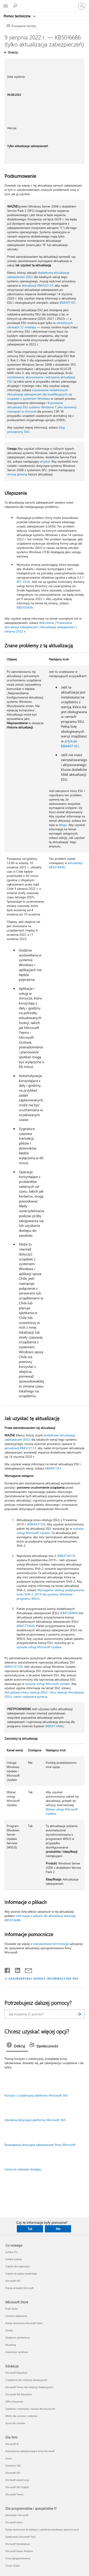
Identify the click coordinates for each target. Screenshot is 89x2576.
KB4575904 (25, 1626)
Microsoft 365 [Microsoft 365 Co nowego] (12, 2280)
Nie (58, 2229)
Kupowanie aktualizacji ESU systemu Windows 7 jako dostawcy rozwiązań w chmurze (42, 407)
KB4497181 (68, 302)
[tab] (17, 2046)
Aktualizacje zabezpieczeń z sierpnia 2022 (40, 629)
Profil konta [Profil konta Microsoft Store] (11, 2308)
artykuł (45, 461)
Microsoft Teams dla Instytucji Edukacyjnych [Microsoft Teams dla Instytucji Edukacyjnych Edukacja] (29, 2387)
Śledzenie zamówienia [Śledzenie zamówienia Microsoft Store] (17, 2337)
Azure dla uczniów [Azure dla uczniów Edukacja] (15, 2423)
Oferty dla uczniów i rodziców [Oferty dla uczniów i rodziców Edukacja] (21, 2416)
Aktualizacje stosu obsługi (22, 1692)
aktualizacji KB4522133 (37, 285)
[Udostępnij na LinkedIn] (16, 1969)
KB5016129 (13, 1666)
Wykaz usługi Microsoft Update (62, 1811)
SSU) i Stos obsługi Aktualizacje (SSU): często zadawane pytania (44, 1694)
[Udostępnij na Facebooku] (7, 1969)
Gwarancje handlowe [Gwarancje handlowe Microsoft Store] (16, 2352)
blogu (63, 825)
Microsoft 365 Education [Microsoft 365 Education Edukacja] (18, 2394)
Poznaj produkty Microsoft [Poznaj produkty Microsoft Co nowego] (19, 2288)
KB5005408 (25, 607)
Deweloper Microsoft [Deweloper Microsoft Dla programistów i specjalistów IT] (16, 2515)
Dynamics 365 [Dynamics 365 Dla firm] (13, 2465)
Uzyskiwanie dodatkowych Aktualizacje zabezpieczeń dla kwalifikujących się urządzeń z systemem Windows (39, 394)
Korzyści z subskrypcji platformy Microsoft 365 (36, 2095)
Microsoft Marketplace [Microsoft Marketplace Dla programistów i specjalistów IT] (17, 2544)
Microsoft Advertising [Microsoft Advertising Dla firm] (17, 2480)
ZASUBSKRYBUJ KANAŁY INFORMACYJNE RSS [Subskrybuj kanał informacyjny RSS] (43, 1978)
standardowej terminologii (51, 1944)
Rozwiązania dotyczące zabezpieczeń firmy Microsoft (40, 2144)
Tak (30, 2229)
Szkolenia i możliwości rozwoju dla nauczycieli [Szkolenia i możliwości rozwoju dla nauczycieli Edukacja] (30, 2408)
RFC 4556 (23, 582)
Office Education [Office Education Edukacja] (14, 2401)
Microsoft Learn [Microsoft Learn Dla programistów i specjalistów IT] (13, 2522)
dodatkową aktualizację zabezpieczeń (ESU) (38, 274)
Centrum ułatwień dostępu (22, 2169)
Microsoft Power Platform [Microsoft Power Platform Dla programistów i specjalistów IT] (19, 2551)
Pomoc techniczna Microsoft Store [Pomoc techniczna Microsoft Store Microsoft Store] (23, 2323)
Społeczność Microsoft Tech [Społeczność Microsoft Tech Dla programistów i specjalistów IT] (20, 2536)
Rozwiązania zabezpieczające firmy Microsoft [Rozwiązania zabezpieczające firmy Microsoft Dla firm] (29, 2451)
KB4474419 (66, 1556)
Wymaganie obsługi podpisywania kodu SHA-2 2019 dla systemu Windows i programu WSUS (50, 1594)
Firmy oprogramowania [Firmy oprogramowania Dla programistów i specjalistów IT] (17, 2558)
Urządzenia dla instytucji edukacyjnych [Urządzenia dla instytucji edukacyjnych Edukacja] (26, 2380)
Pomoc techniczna (17, 16)
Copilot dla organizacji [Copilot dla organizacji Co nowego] (17, 2266)
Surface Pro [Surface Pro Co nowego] (11, 2252)
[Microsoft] (44, 3)
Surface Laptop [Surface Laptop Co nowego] (13, 2259)
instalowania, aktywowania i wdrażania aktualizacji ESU (41, 379)
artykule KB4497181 (70, 743)
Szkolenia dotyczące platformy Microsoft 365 (35, 2120)
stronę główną (17, 474)
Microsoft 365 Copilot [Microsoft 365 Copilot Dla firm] (17, 2487)
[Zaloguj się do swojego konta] (81, 6)
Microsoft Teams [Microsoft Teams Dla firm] (14, 2494)
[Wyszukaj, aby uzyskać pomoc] (16, 5)
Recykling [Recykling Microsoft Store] (10, 2344)
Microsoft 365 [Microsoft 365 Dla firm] (12, 2472)
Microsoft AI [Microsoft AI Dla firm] (12, 2444)
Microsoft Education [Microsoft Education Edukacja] (16, 2372)
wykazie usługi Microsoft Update (39, 1647)
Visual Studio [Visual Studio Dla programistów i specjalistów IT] (12, 2565)
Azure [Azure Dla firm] (8, 2458)
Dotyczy (13, 52)
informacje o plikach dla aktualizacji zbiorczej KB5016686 (40, 1918)
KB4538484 (69, 1613)
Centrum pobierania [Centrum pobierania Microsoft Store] (16, 2316)
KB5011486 (54, 1726)
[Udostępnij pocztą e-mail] (26, 1969)
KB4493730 (36, 1524)
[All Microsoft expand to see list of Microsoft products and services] (5, 6)
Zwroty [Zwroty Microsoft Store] (9, 2330)
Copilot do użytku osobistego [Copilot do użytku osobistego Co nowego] (21, 2273)
